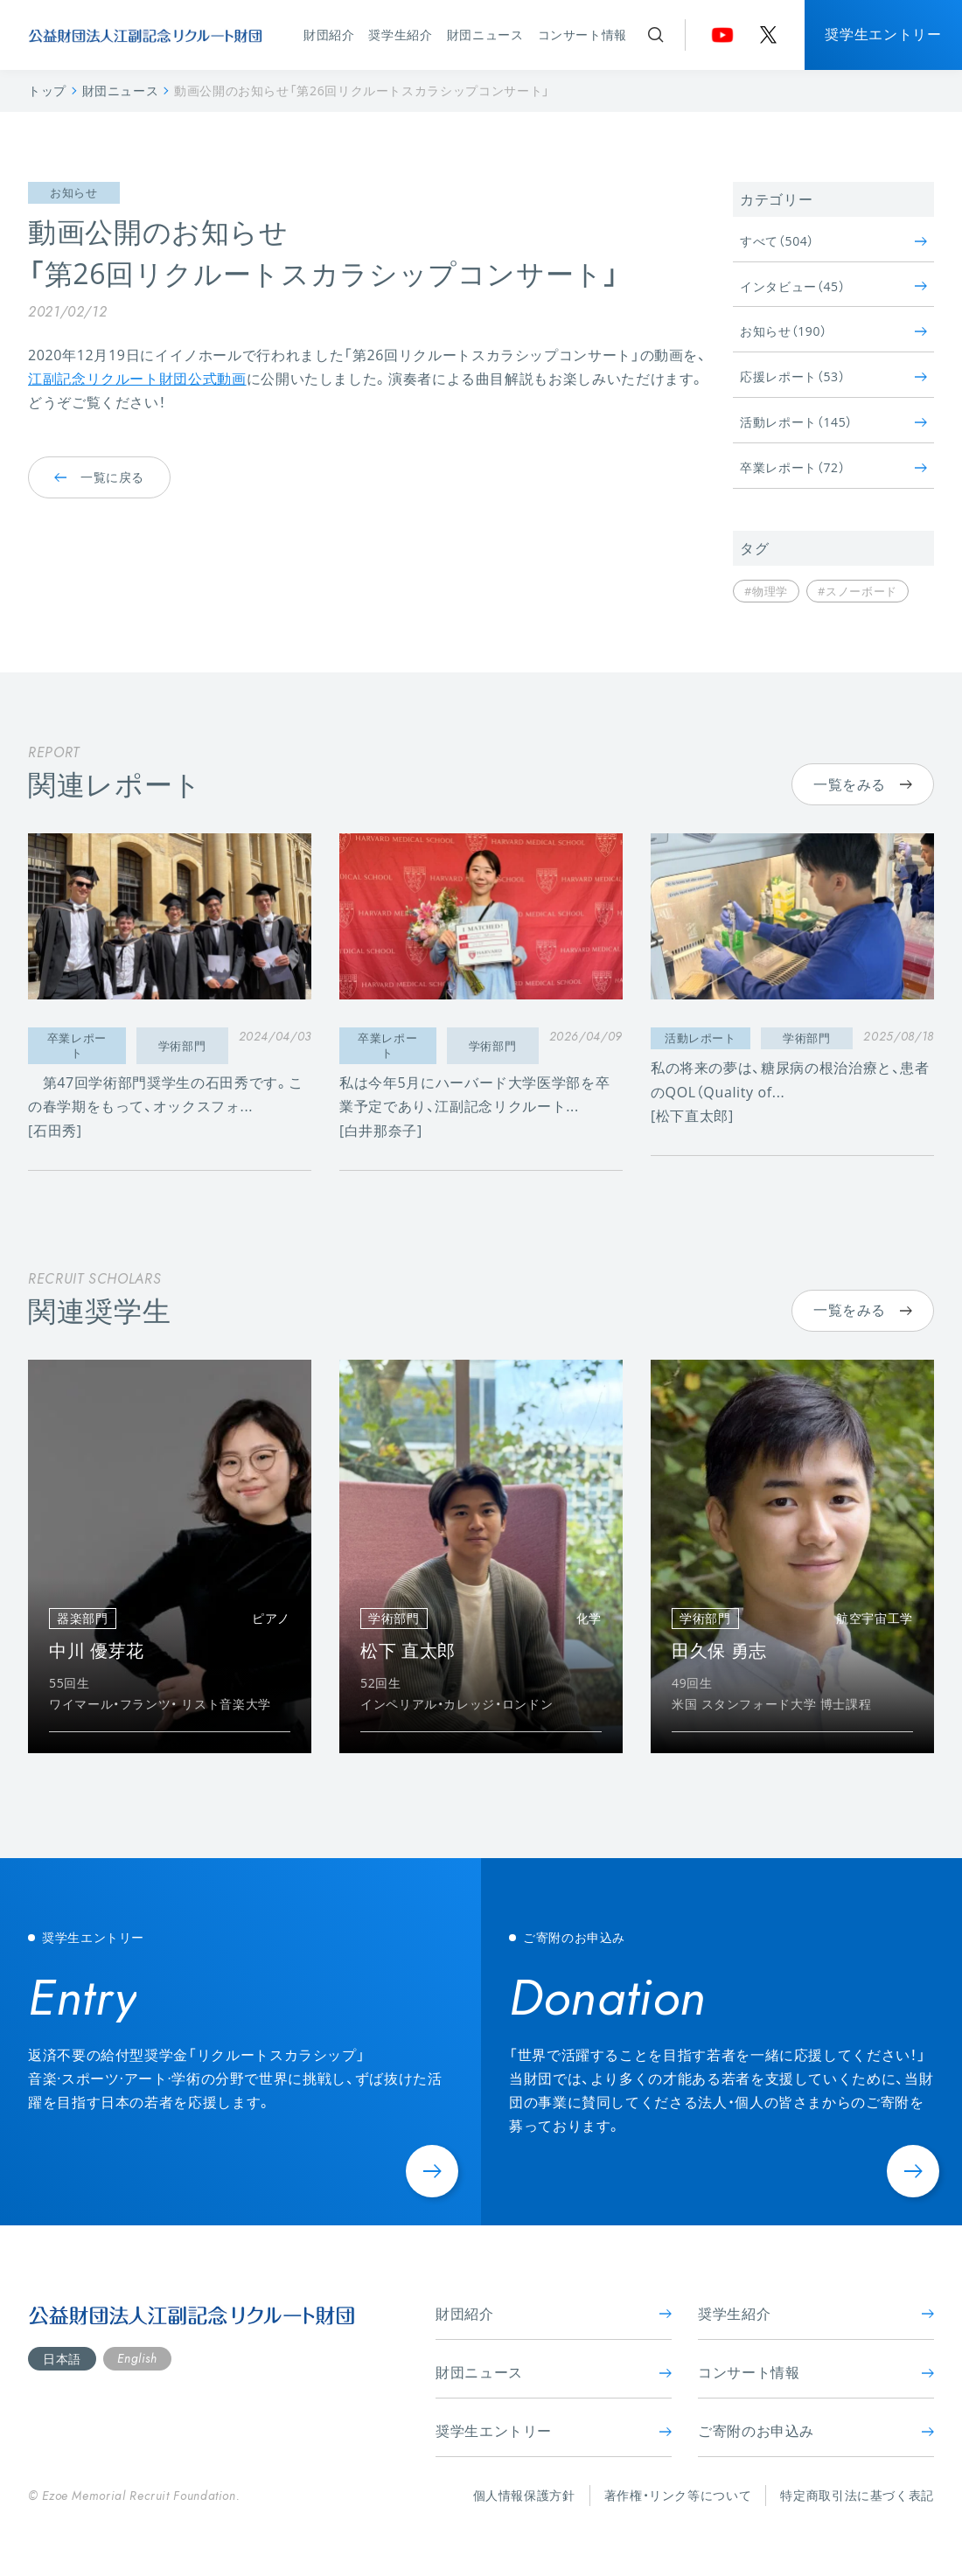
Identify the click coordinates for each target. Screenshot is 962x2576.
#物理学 (766, 591)
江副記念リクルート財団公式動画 (137, 378)
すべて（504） (833, 241)
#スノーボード (857, 591)
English (137, 2358)
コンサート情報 (582, 34)
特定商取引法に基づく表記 (857, 2495)
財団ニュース (485, 34)
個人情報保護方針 (524, 2495)
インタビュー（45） (833, 286)
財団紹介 (329, 34)
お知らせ (74, 192)
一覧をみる (862, 784)
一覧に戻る (99, 477)
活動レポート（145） (833, 422)
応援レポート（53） (833, 376)
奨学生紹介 (400, 34)
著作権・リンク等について (678, 2495)
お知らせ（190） (833, 331)
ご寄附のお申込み (816, 2430)
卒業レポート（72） (833, 467)
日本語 (62, 2358)
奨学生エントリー (883, 34)
